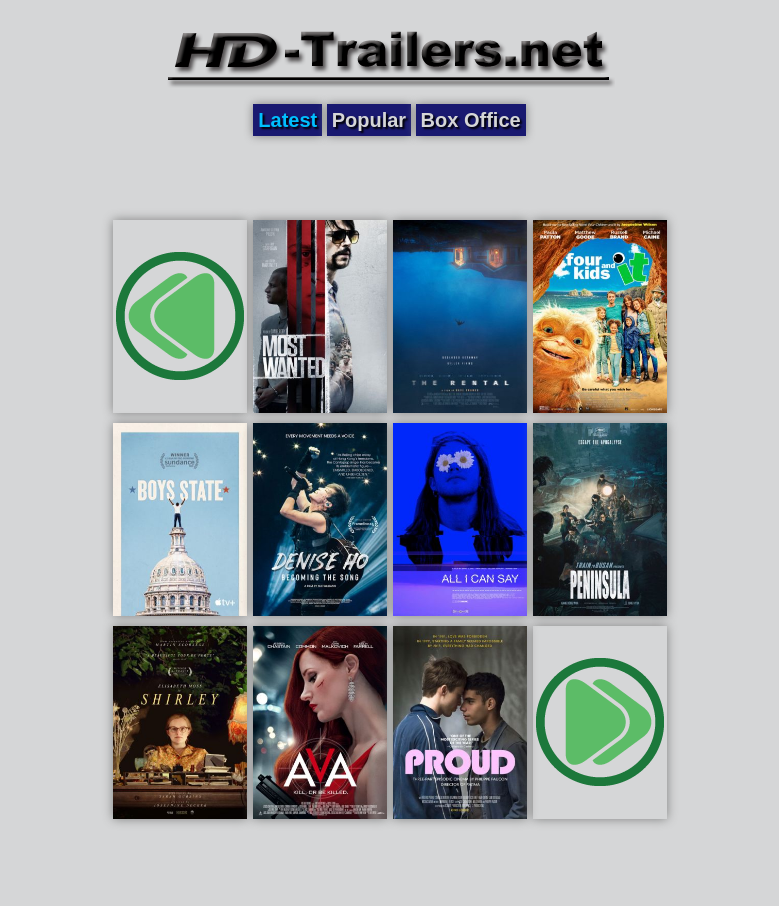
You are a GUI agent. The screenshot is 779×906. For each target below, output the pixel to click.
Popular (369, 120)
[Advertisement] (390, 177)
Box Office (471, 120)
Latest (287, 120)
